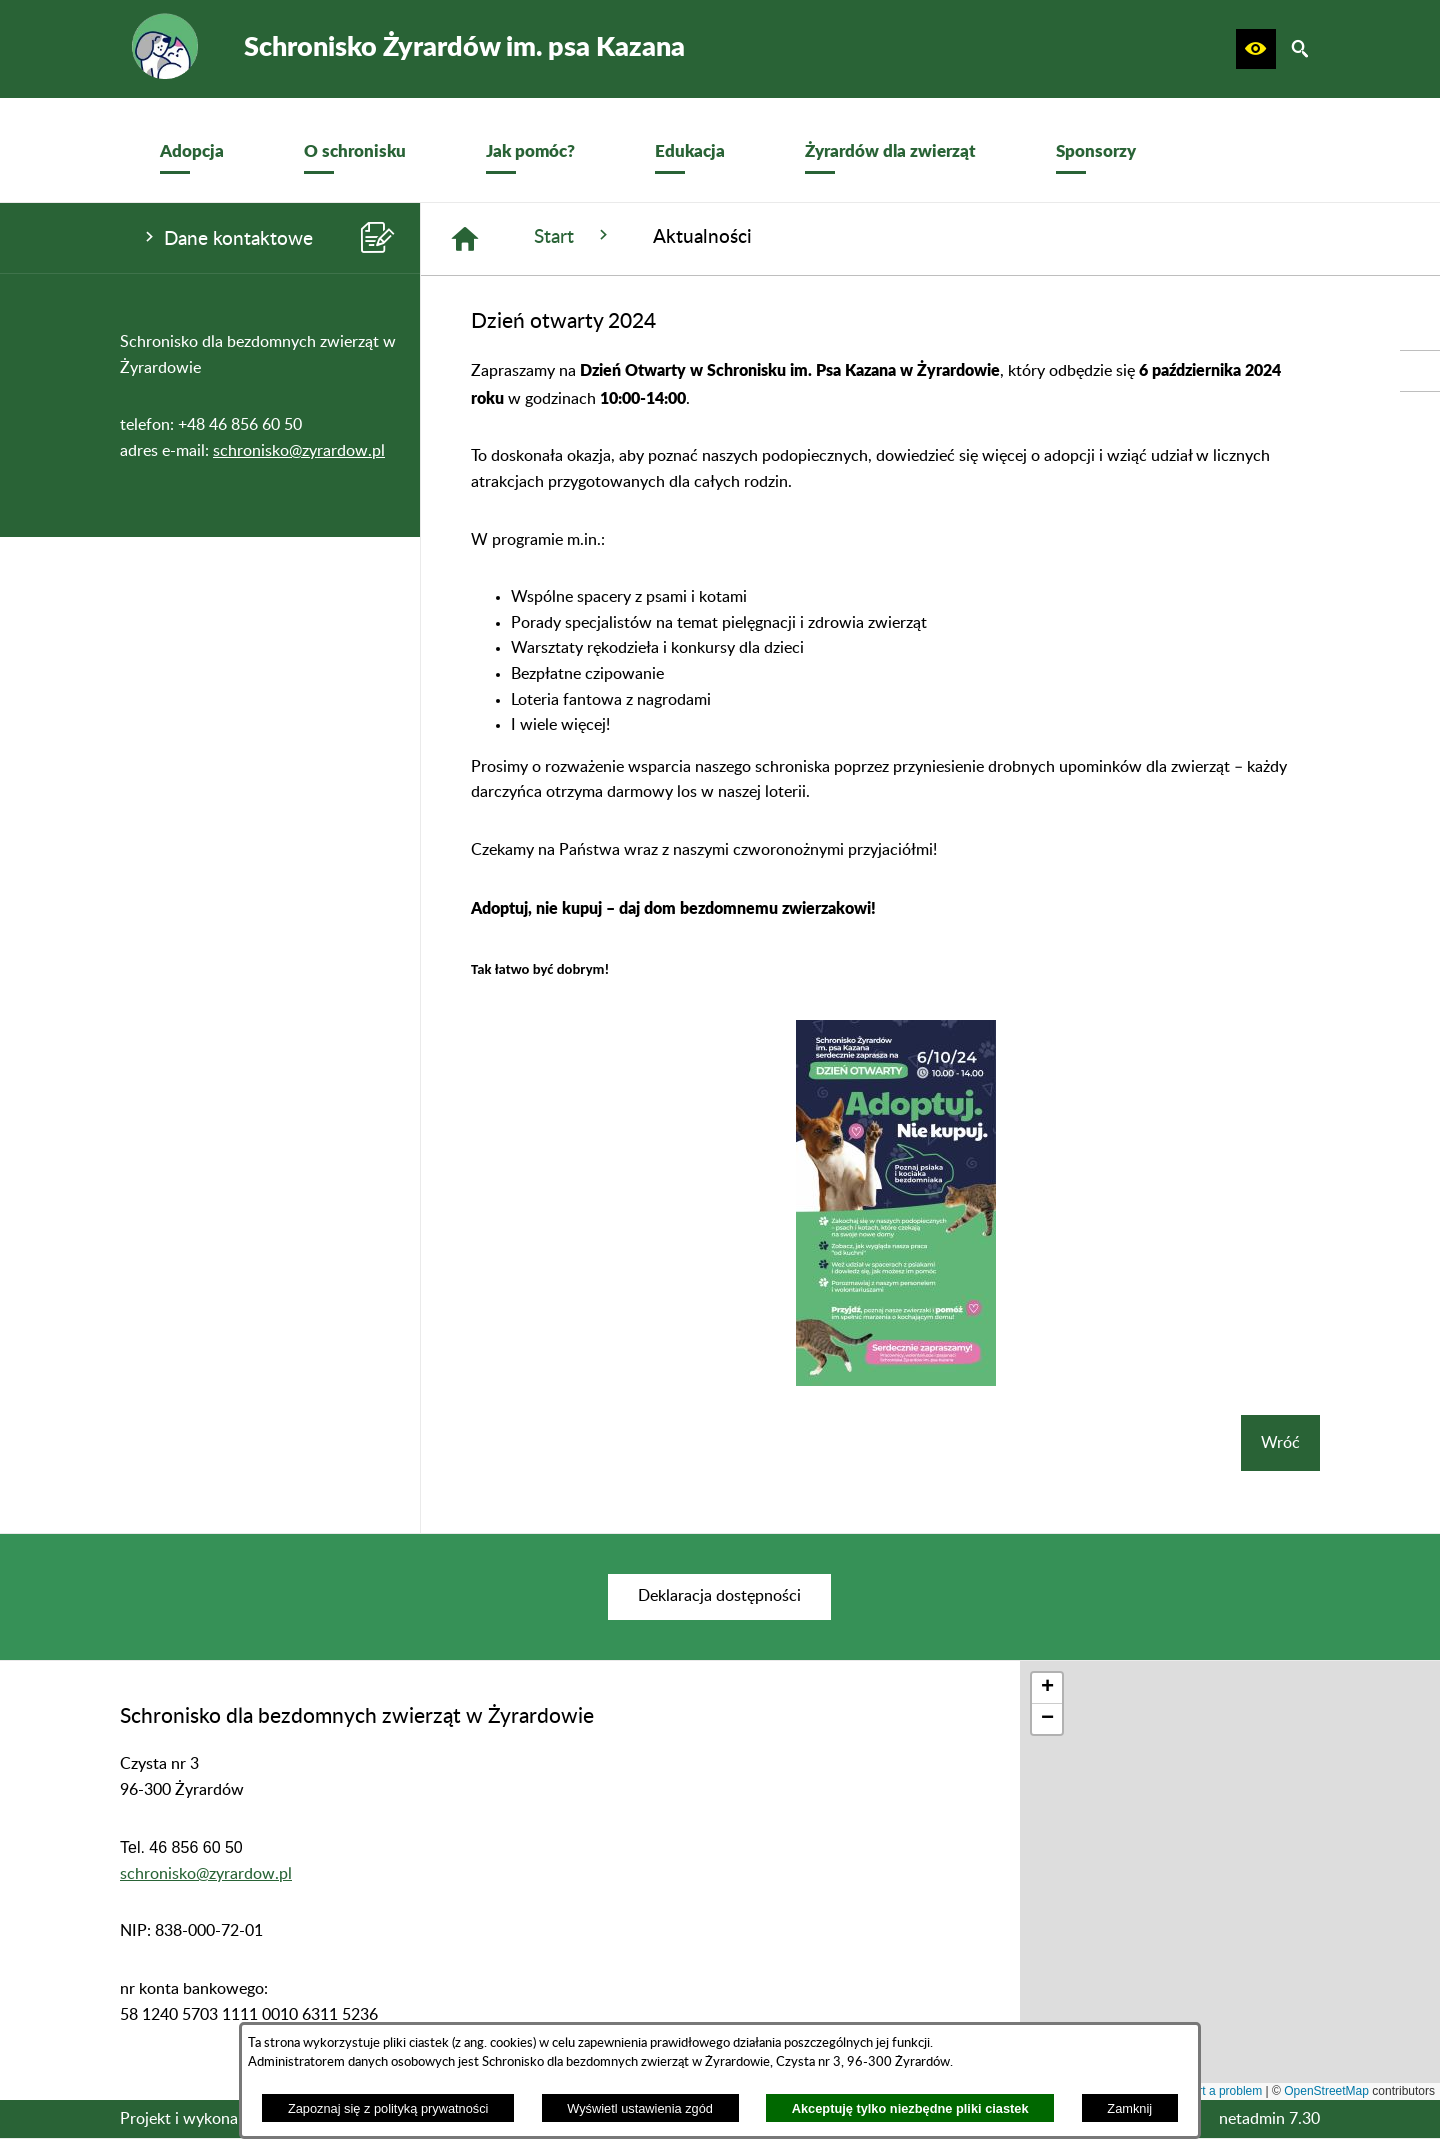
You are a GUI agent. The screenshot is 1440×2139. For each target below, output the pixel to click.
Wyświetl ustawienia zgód (640, 2108)
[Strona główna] (465, 239)
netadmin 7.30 (1269, 2119)
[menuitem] (192, 150)
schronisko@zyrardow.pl (299, 451)
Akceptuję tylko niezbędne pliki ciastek (910, 2108)
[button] (1256, 49)
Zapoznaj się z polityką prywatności (388, 2108)
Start (573, 236)
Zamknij (1129, 2108)
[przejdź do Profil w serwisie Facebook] (1420, 371)
